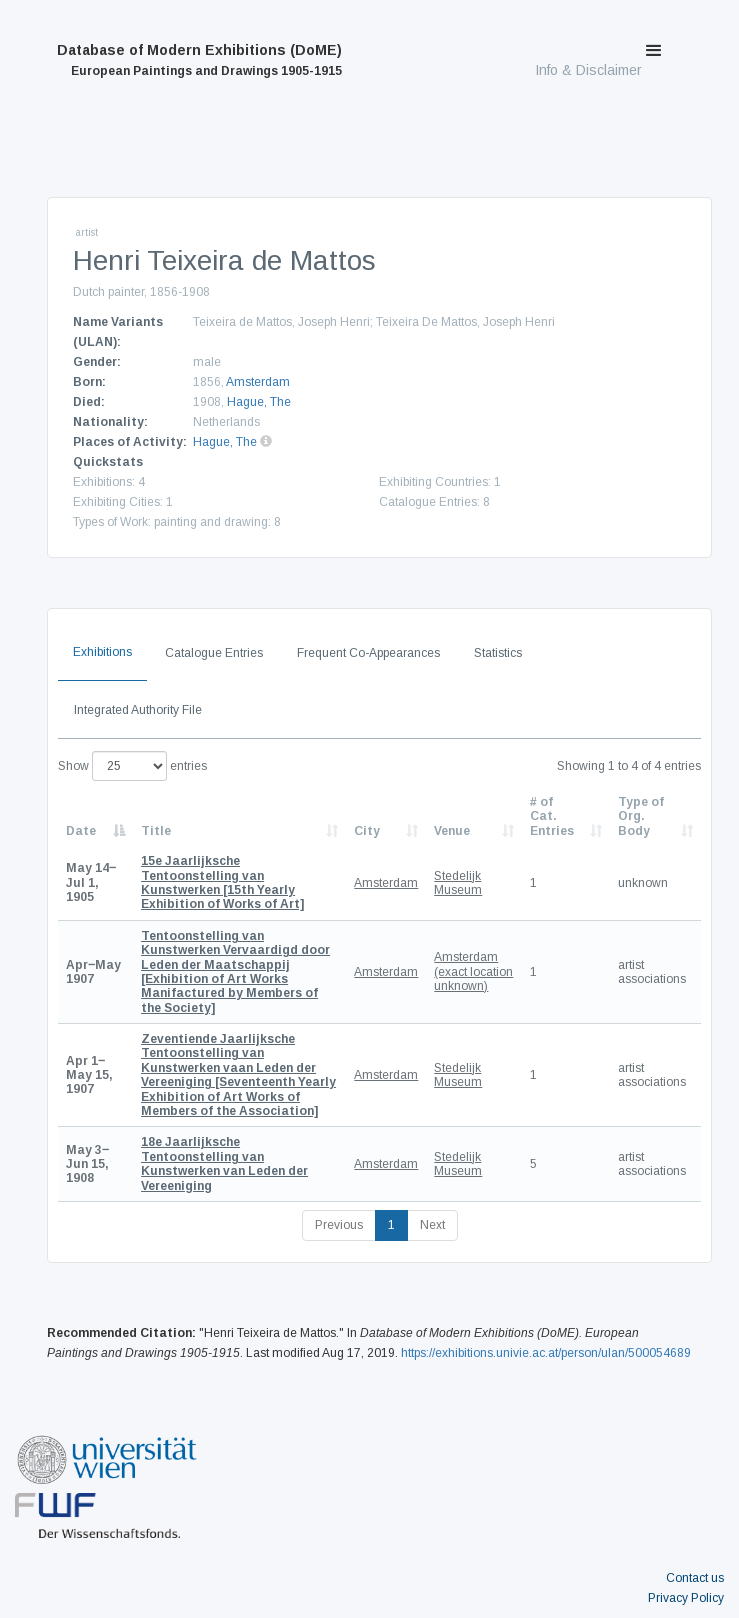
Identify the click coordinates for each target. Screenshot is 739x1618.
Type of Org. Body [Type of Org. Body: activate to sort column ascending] (641, 816)
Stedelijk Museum (458, 883)
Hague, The (259, 402)
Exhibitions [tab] (102, 652)
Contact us (695, 1578)
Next (432, 1225)
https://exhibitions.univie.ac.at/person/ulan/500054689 (546, 1353)
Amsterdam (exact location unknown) (473, 971)
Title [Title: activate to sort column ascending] (156, 831)
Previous (339, 1225)
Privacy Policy (686, 1598)
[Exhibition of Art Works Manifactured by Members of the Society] (235, 972)
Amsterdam (258, 382)
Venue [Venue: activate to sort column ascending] (452, 831)
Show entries (132, 766)
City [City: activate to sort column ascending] (367, 831)
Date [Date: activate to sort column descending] (81, 831)
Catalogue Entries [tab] (214, 653)
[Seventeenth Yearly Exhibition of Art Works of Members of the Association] (238, 1075)
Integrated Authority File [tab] (138, 710)
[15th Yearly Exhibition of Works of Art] (222, 882)
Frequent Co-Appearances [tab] (368, 653)
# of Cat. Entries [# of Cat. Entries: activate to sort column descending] (552, 816)
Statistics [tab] (498, 653)
